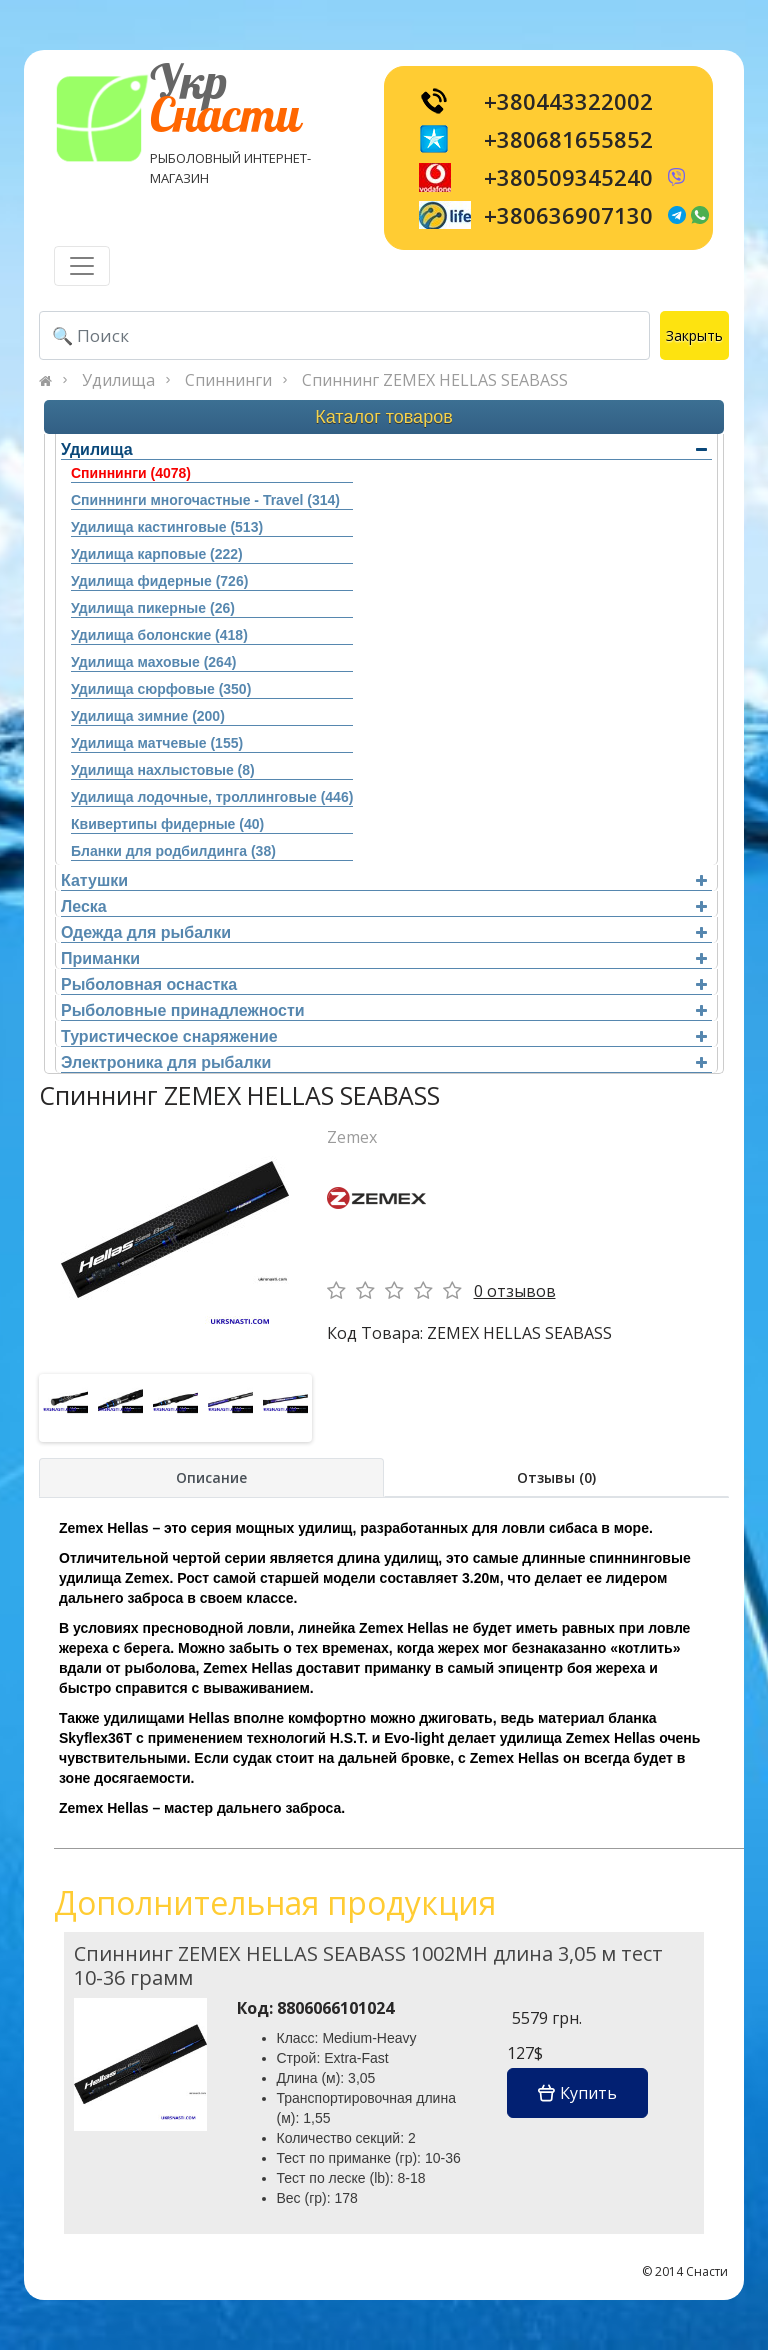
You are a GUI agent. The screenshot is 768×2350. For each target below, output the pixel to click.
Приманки (384, 958)
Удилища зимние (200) (148, 716)
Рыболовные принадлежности (384, 1010)
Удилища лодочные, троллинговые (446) (212, 797)
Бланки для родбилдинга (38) (173, 851)
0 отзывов (515, 1291)
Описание (211, 1477)
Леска (384, 906)
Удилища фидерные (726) (159, 581)
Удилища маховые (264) (153, 662)
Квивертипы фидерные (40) (167, 824)
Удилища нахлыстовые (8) (163, 770)
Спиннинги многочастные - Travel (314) (205, 500)
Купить (577, 2093)
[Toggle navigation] (82, 266)
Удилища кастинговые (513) (167, 527)
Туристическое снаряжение (384, 1036)
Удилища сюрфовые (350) (161, 689)
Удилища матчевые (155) (157, 743)
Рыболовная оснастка (384, 984)
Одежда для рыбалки (384, 932)
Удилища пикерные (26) (153, 608)
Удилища (118, 380)
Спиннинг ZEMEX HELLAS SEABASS (435, 380)
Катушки (384, 880)
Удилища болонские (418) (159, 635)
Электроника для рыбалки (384, 1062)
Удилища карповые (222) (157, 554)
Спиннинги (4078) (131, 473)
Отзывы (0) (556, 1477)
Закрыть (694, 335)
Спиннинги (228, 380)
